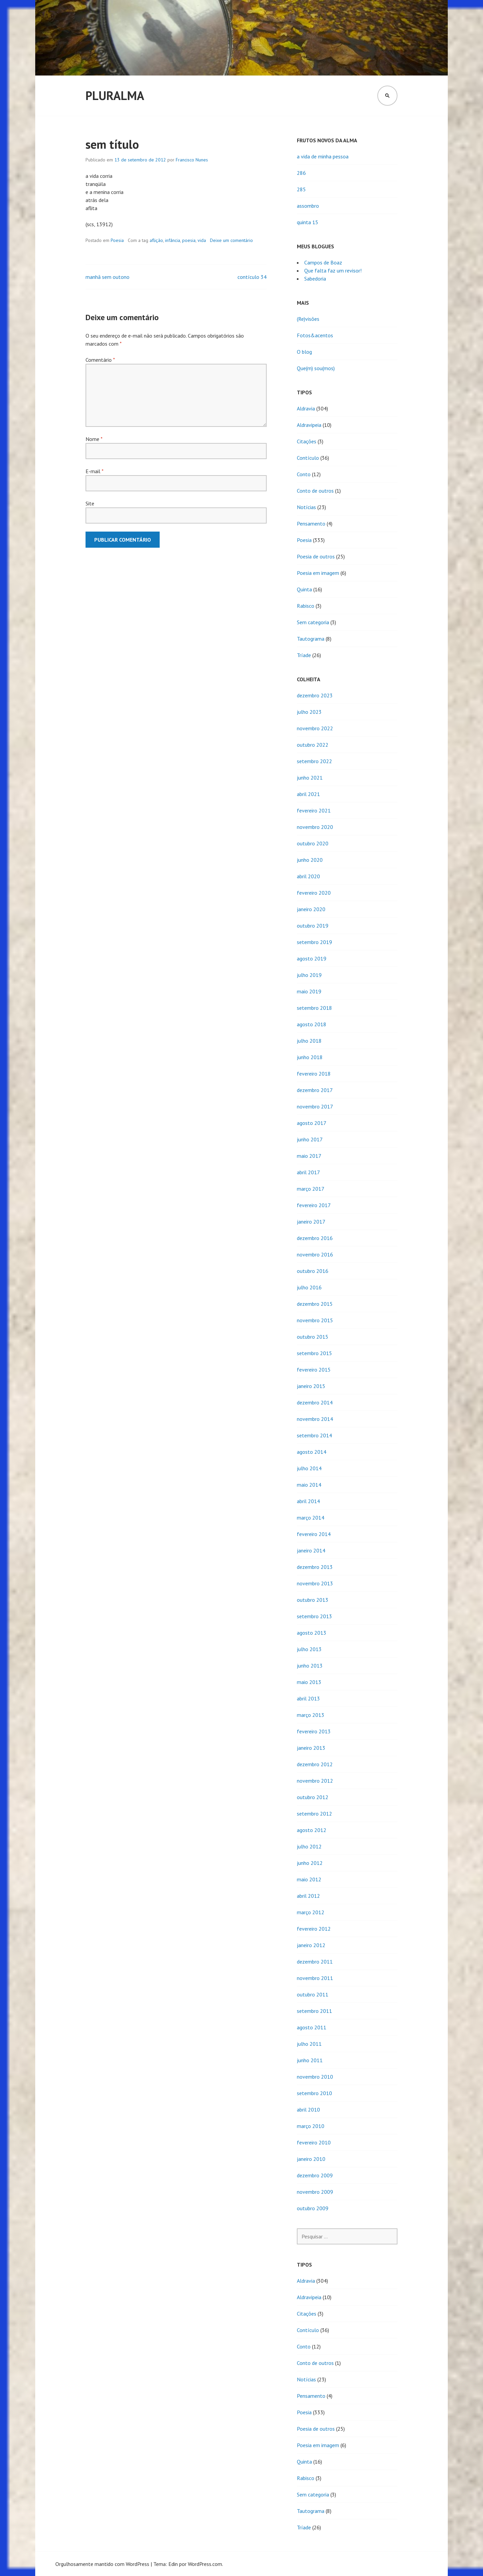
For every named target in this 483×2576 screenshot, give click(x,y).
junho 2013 (310, 1665)
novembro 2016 (315, 1254)
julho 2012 (309, 1846)
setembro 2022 (314, 761)
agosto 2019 (311, 958)
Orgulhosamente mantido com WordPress (102, 2564)
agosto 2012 (311, 1830)
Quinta (304, 589)
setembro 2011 (314, 2011)
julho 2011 (309, 2043)
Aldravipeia (309, 425)
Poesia (117, 240)
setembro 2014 (314, 1435)
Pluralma (115, 95)
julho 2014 (309, 1468)
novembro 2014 (315, 1419)
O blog (304, 351)
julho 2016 (309, 1287)
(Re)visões (308, 318)
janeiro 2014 (311, 1550)
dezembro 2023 (315, 695)
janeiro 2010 (311, 2159)
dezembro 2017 (315, 1090)
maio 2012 (309, 1879)
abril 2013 (308, 1698)
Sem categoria (313, 622)
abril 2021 (308, 794)
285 (301, 189)
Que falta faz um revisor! (333, 270)
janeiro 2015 (311, 1386)
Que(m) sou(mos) (316, 368)
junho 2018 (310, 1057)
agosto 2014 (311, 1451)
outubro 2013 (312, 1599)
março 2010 (310, 2126)
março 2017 (310, 1188)
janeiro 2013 (311, 1747)
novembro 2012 (315, 1780)
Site (90, 503)
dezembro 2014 (315, 1402)
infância (172, 240)
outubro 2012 (312, 1797)
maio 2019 (309, 991)
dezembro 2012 (315, 1764)
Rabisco (305, 605)
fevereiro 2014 (314, 1534)
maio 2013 (309, 1682)
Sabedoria (315, 278)
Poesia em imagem (318, 572)
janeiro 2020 (311, 909)
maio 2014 (309, 1484)
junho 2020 (310, 859)
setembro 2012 (314, 1813)
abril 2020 (308, 876)
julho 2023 (309, 711)
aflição (156, 240)
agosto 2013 (311, 1632)
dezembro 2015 (315, 1303)
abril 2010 (308, 2109)
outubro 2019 (312, 925)
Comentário (100, 359)
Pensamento (311, 523)
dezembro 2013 (315, 1567)
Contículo (308, 457)
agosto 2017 (311, 1123)
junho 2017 (310, 1139)
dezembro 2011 (315, 1961)
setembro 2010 (314, 2093)
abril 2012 (308, 1895)
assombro (308, 205)
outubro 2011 (312, 1994)
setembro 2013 (314, 1616)
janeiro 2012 (311, 1945)
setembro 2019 (314, 942)
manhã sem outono (107, 277)
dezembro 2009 (315, 2175)
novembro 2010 (315, 2076)
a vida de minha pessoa (322, 156)
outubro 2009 (312, 2208)
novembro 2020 (315, 827)
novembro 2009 (315, 2191)
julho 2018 (309, 1040)
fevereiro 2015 (314, 1369)
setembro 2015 (314, 1353)
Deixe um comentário (231, 240)
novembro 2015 (315, 1320)
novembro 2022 (315, 728)
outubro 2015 (312, 1336)
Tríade (304, 655)
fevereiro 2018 (314, 1073)
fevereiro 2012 (314, 1928)
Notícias (306, 507)
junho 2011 (310, 2060)
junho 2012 (310, 1863)
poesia (189, 240)
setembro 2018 (314, 1007)
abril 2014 (308, 1501)
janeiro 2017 (311, 1221)
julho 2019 (309, 975)
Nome (94, 439)
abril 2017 (308, 1172)
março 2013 (310, 1715)
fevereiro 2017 (314, 1205)
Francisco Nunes (192, 160)
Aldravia (306, 408)
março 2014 (310, 1517)
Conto (304, 474)
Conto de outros (315, 490)
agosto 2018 (311, 1024)
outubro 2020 (312, 843)
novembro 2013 (315, 1583)
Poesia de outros (316, 556)
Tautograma (310, 638)
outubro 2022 (312, 744)
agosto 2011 (311, 2027)
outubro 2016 (312, 1271)
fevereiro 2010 (314, 2142)
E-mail (94, 471)
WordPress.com (205, 2564)
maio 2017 (309, 1155)
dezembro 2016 (315, 1238)
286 (301, 172)
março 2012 (310, 1912)
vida (202, 240)
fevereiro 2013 (314, 1731)
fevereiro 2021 (314, 810)
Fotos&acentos (315, 335)
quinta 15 (307, 222)
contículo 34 (252, 277)
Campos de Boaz (323, 262)
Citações (306, 441)
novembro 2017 (315, 1106)
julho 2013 (309, 1649)
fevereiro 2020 (314, 892)
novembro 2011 (315, 1978)
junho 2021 (310, 777)
